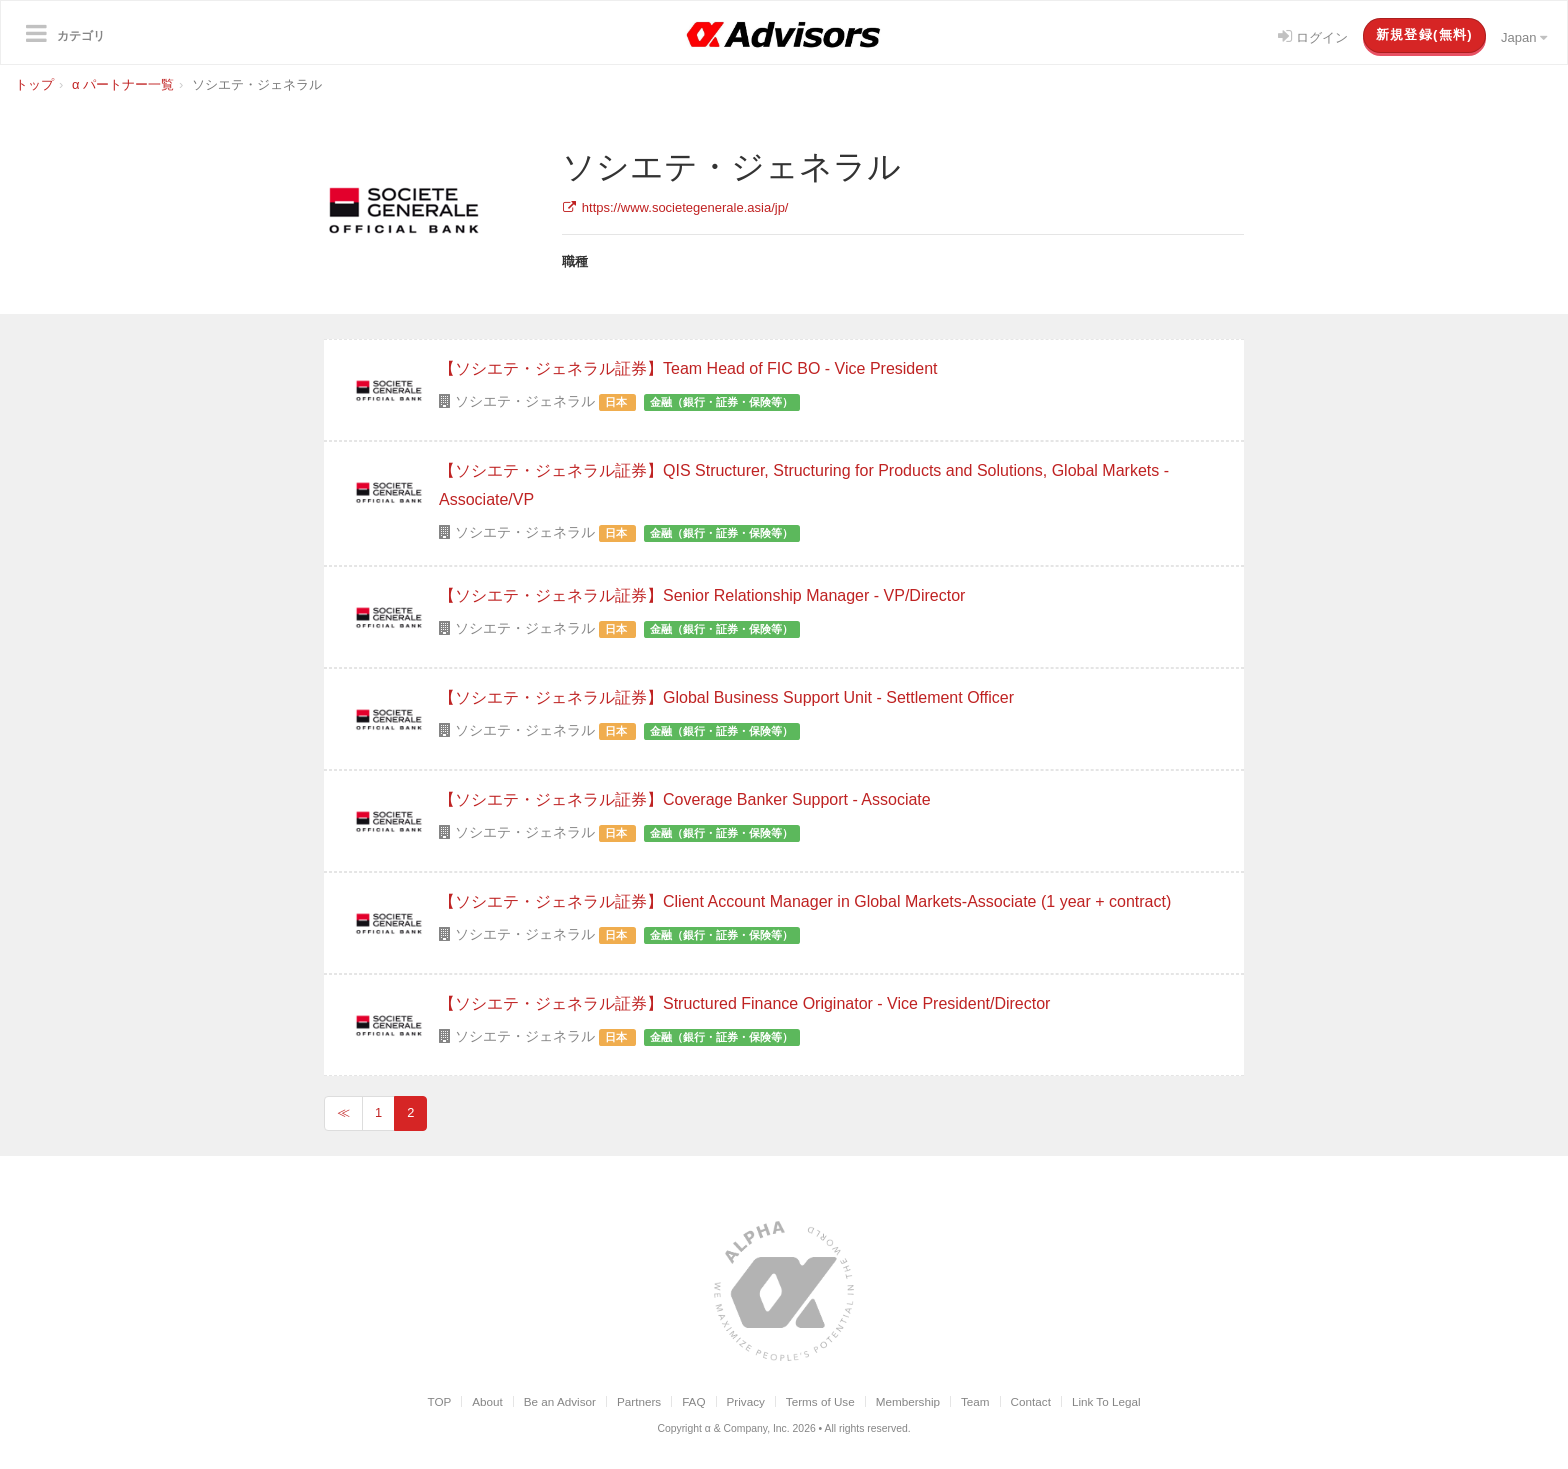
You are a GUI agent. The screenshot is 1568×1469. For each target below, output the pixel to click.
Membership (908, 1401)
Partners (639, 1401)
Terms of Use (820, 1401)
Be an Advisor (560, 1401)
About (487, 1401)
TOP (439, 1401)
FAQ (693, 1401)
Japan (1524, 37)
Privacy (746, 1401)
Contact (1031, 1401)
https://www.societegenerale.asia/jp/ (675, 207)
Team (975, 1401)
